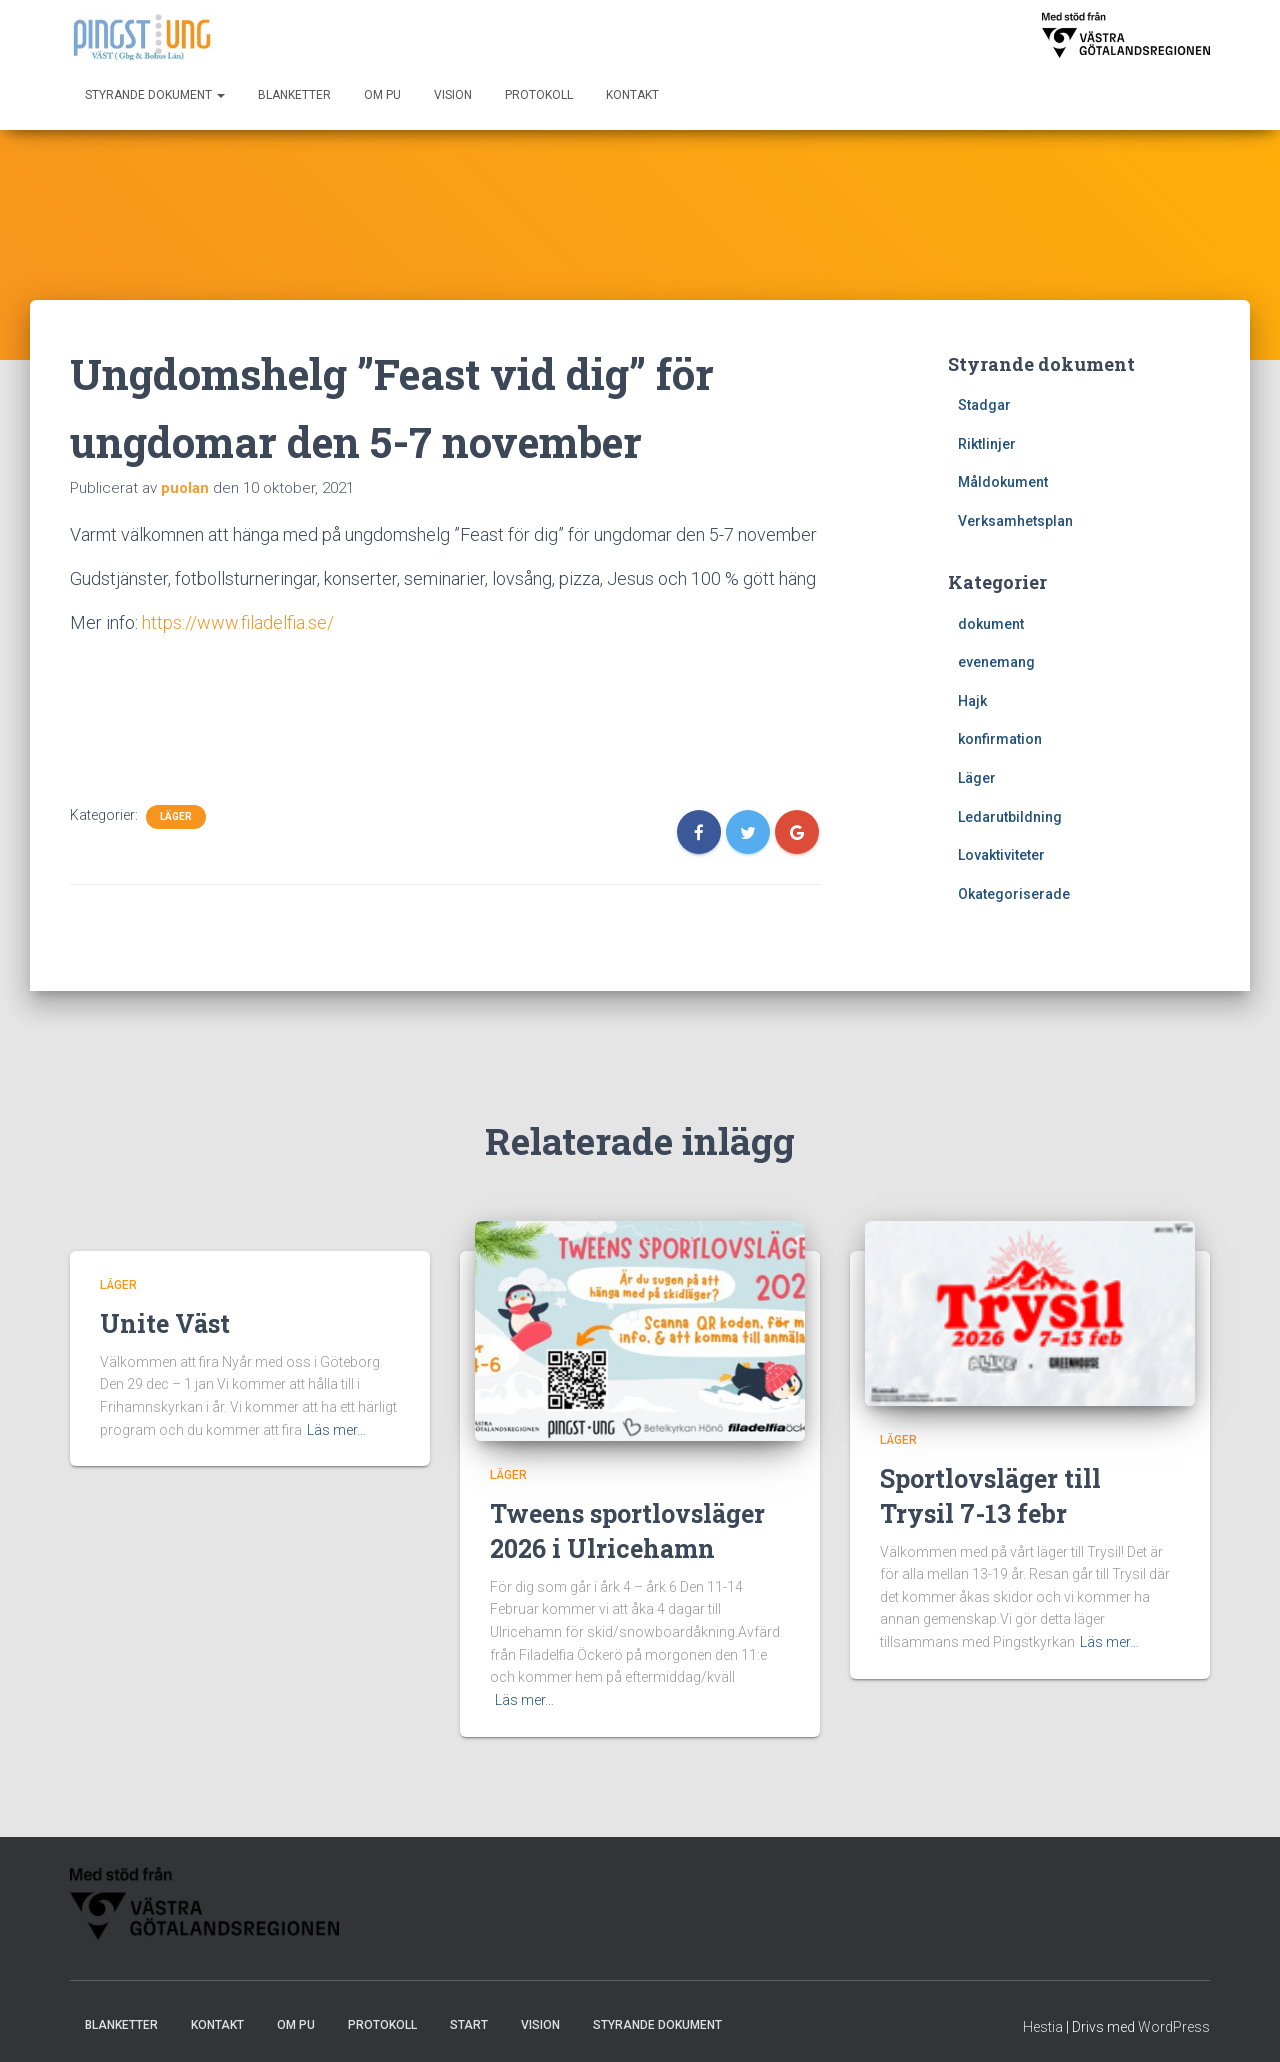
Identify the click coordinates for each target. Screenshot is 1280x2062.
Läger (176, 816)
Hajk (972, 701)
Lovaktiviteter (1001, 855)
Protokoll (539, 95)
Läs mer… (336, 1430)
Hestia (1043, 2027)
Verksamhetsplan (1015, 521)
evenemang (996, 662)
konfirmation (1000, 739)
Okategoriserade (1014, 894)
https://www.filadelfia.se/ (238, 622)
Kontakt (632, 95)
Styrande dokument (155, 95)
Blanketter (294, 95)
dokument (991, 624)
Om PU (382, 95)
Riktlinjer (987, 444)
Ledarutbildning (1010, 817)
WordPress (1174, 2027)
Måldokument (1003, 482)
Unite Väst (165, 1323)
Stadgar (984, 405)
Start (469, 2025)
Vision (453, 95)
